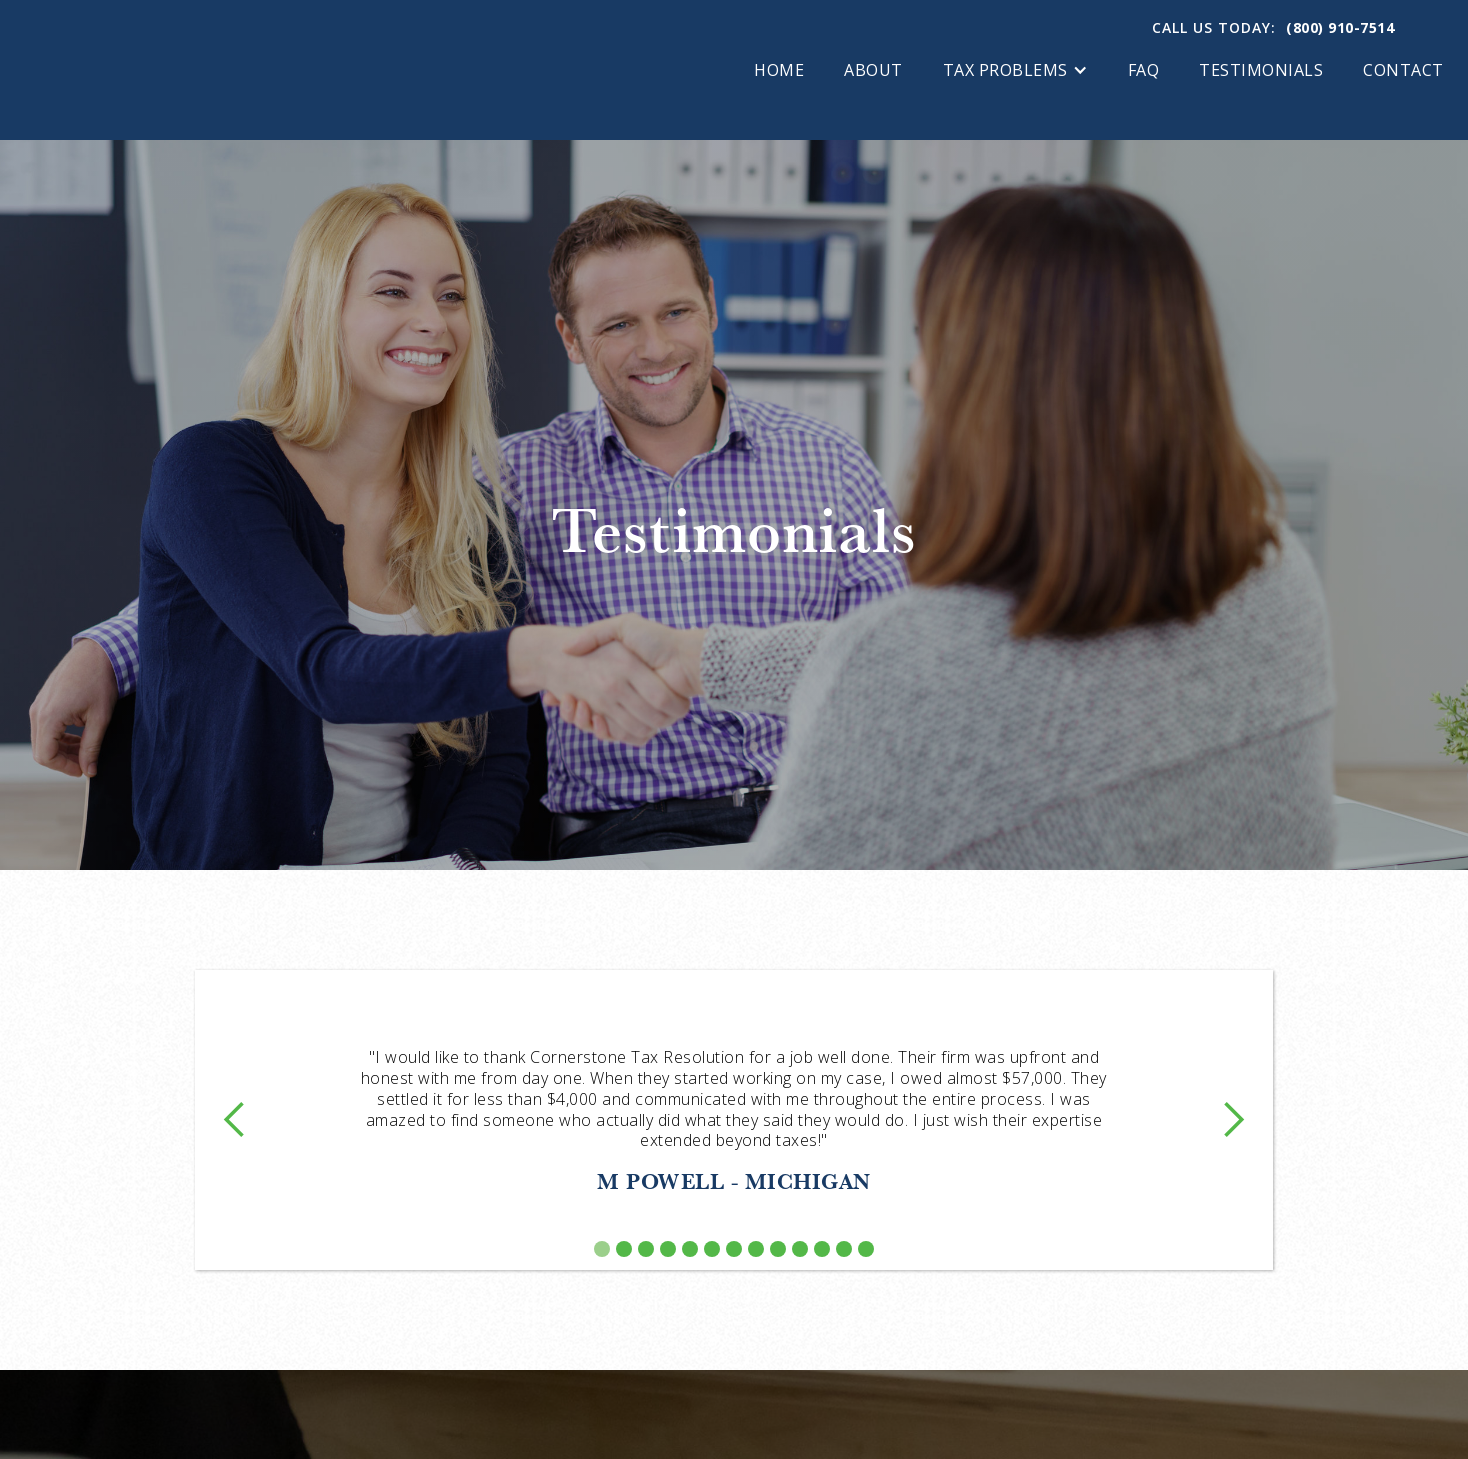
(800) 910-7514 (1340, 27)
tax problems (1005, 70)
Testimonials (1261, 70)
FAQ (1144, 70)
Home (779, 70)
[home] (195, 70)
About (873, 70)
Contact (1403, 70)
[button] (1015, 70)
